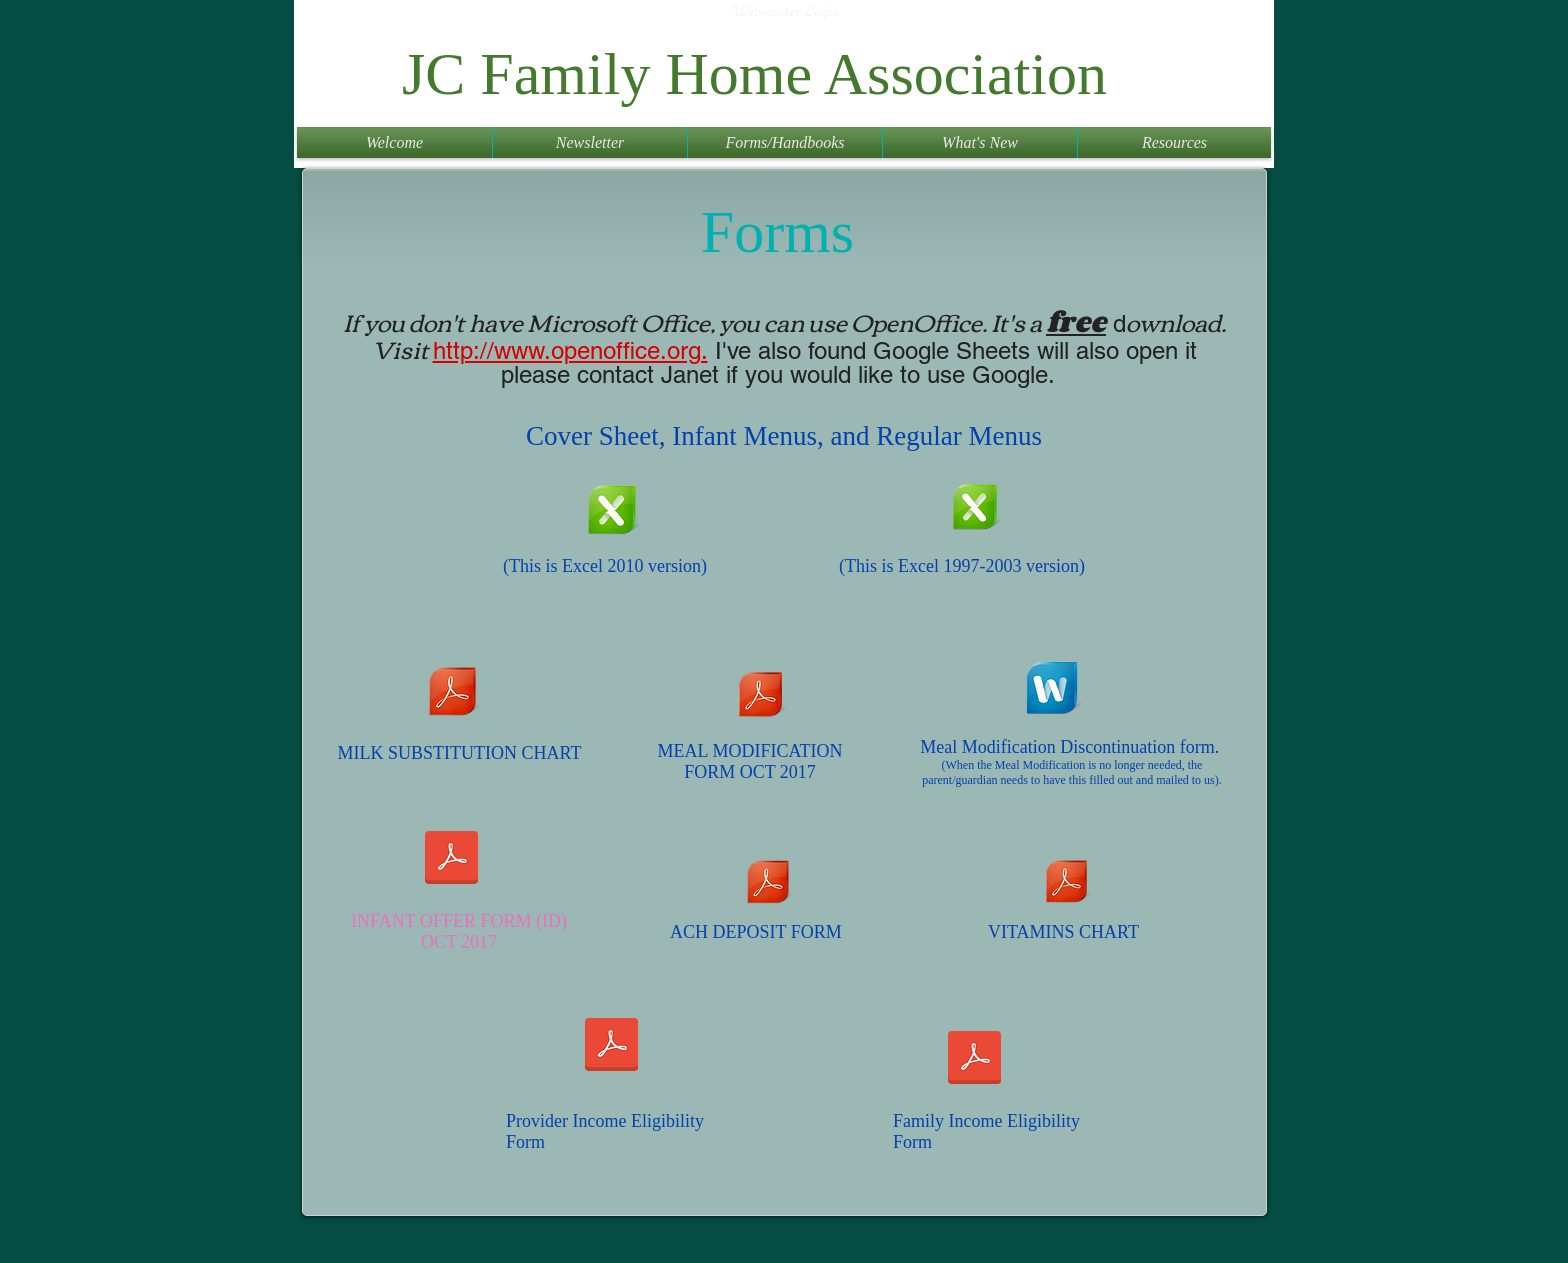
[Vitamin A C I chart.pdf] (1066, 884)
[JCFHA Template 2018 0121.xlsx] (611, 512)
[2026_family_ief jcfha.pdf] (974, 1059)
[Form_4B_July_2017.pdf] (760, 697)
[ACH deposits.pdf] (768, 884)
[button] (590, 142)
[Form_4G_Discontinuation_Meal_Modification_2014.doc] (1051, 690)
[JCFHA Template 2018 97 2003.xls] (974, 509)
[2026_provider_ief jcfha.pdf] (611, 1046)
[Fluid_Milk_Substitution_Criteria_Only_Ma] (452, 694)
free (1076, 321)
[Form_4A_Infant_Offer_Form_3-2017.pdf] (451, 859)
